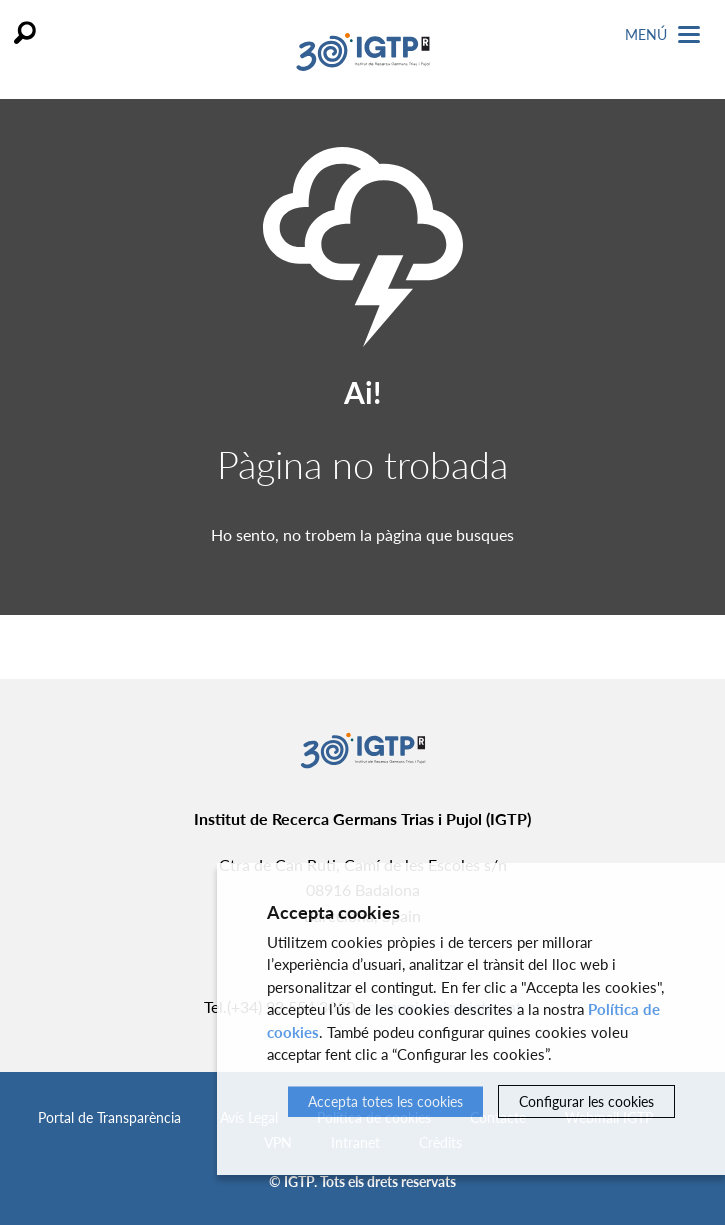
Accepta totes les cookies (385, 1101)
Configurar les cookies (586, 1101)
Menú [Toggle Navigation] (662, 34)
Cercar (25, 32)
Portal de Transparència (109, 1117)
